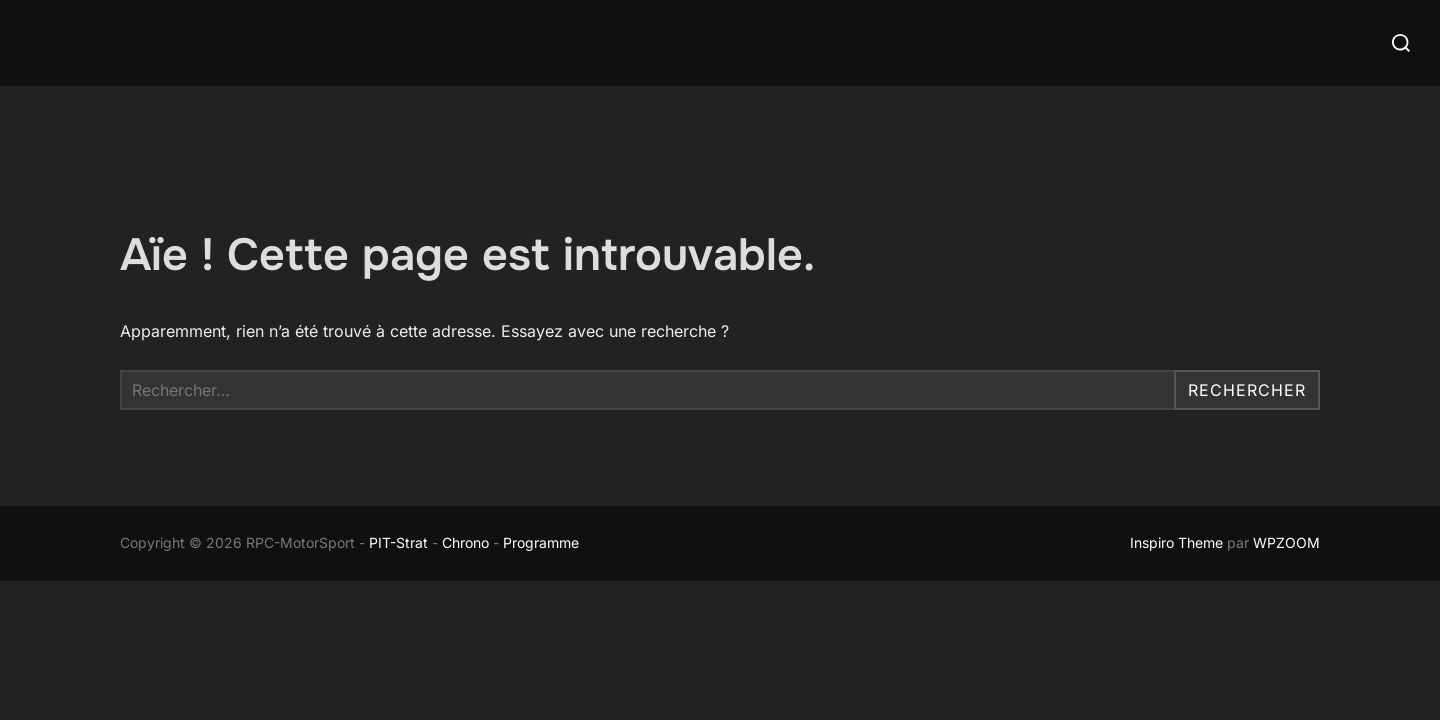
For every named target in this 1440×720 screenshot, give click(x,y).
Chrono (465, 542)
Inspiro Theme (1176, 542)
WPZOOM (1286, 542)
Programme (543, 542)
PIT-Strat (398, 542)
